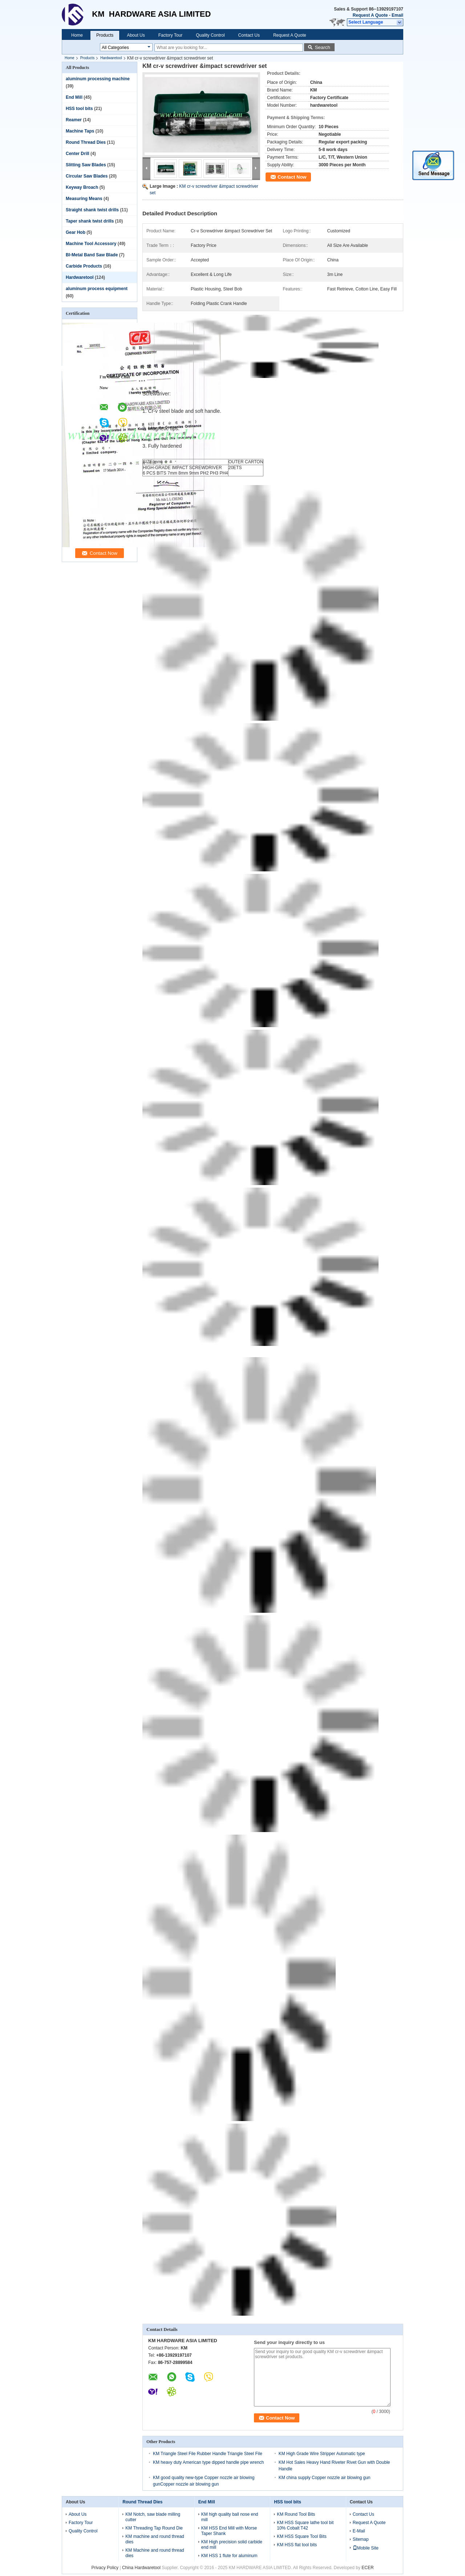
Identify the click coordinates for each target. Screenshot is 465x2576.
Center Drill (77, 153)
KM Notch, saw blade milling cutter (152, 2517)
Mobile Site (366, 2548)
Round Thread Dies (86, 142)
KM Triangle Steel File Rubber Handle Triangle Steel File (207, 2453)
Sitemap (361, 2539)
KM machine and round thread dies (154, 2539)
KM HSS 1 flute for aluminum (229, 2555)
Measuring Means (84, 198)
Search (322, 47)
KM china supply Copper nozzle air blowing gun (325, 2477)
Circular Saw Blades (87, 176)
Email (397, 15)
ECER (367, 2567)
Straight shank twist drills (92, 209)
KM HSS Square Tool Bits (302, 2536)
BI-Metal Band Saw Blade (92, 254)
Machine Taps (80, 131)
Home (77, 35)
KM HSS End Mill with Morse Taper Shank (229, 2531)
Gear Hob (75, 232)
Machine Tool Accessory (91, 243)
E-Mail (359, 2531)
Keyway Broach (82, 187)
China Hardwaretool (141, 2567)
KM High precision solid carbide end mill (231, 2544)
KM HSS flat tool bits (297, 2544)
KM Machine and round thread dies (154, 2553)
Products (104, 35)
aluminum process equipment (97, 288)
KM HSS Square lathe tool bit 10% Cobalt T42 (305, 2525)
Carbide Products (84, 266)
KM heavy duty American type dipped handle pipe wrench (208, 2462)
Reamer (74, 119)
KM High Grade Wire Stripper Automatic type (322, 2453)
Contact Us (249, 35)
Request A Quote (370, 15)
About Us (136, 35)
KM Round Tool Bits (296, 2514)
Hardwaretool (111, 58)
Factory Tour (170, 35)
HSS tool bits (79, 108)
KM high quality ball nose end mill (229, 2517)
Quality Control (210, 35)
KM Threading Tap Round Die (154, 2528)
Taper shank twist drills (90, 221)
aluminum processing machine (98, 78)
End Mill (74, 97)
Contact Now (292, 177)
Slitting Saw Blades (86, 164)
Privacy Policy (104, 2567)
